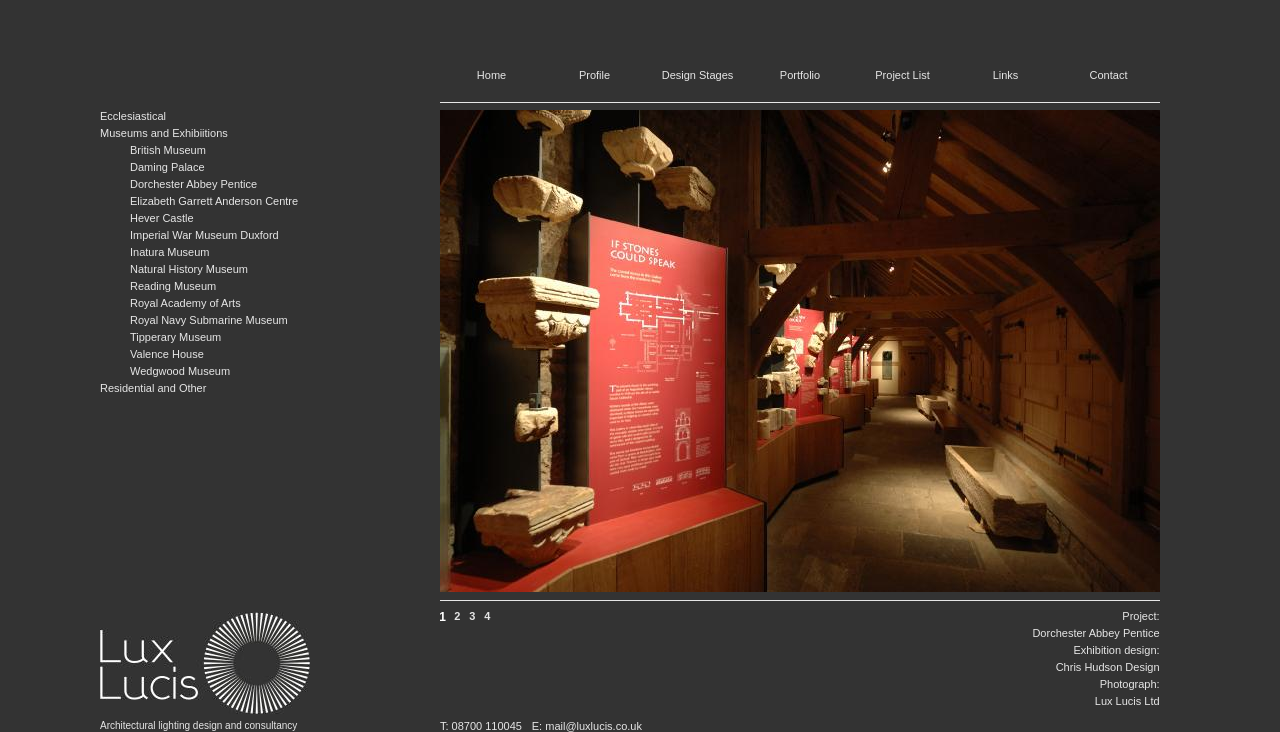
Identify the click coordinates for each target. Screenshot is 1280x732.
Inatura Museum (169, 252)
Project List (902, 75)
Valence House (167, 354)
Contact (1109, 75)
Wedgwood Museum (180, 371)
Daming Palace (167, 167)
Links (1006, 75)
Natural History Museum (189, 269)
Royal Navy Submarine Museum (209, 320)
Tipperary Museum (175, 337)
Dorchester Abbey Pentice (193, 184)
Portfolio (800, 75)
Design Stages (698, 75)
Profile (594, 75)
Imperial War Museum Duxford (204, 235)
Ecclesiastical (133, 116)
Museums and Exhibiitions (164, 133)
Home (491, 75)
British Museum (168, 150)
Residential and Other (153, 388)
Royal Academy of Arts (185, 303)
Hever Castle (162, 218)
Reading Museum (173, 286)
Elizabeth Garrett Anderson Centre (214, 201)
